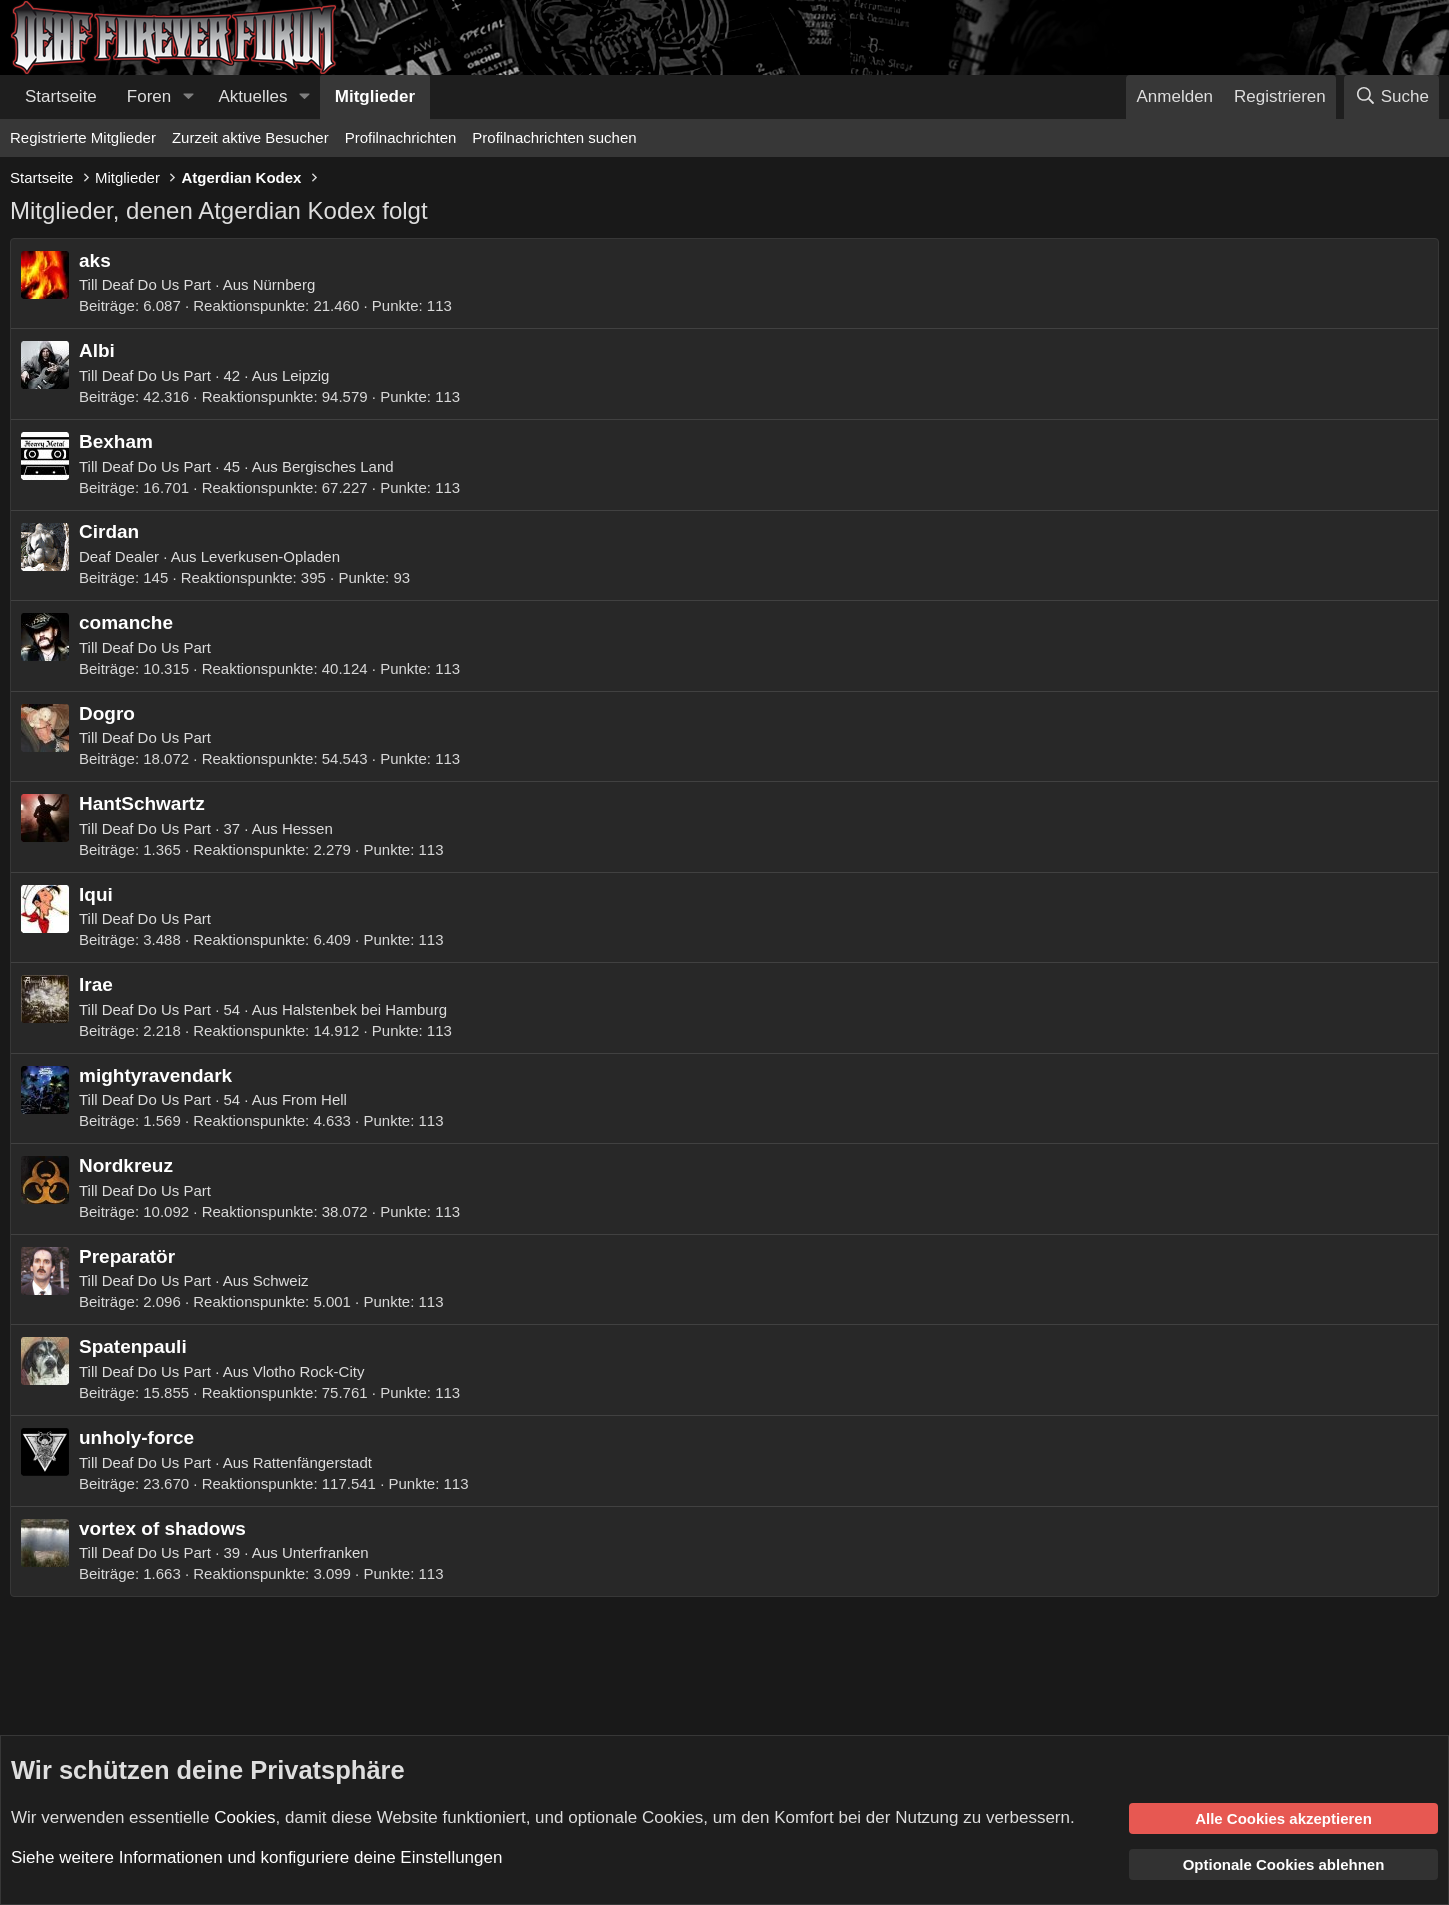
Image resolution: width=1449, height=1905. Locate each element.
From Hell (314, 1099)
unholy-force (136, 1437)
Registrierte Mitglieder (83, 137)
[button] (188, 97)
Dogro (107, 713)
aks (95, 260)
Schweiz (281, 1280)
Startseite (61, 96)
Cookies (244, 1816)
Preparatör (127, 1256)
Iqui (96, 894)
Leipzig (306, 375)
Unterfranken (325, 1552)
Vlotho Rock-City (309, 1371)
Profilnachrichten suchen (554, 137)
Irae (96, 984)
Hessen (307, 828)
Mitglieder (375, 96)
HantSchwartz (142, 803)
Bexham (116, 441)
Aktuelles (253, 96)
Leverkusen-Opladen (270, 556)
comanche (126, 622)
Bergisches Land (338, 466)
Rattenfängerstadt (312, 1462)
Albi (97, 350)
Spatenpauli (133, 1346)
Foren (149, 96)
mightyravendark (155, 1075)
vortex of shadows (162, 1528)
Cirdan (109, 531)
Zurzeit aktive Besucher (250, 137)
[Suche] (1391, 97)
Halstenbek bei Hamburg (364, 1009)
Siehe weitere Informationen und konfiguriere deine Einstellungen (256, 1857)
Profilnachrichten (401, 137)
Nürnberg (284, 284)
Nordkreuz (126, 1165)
